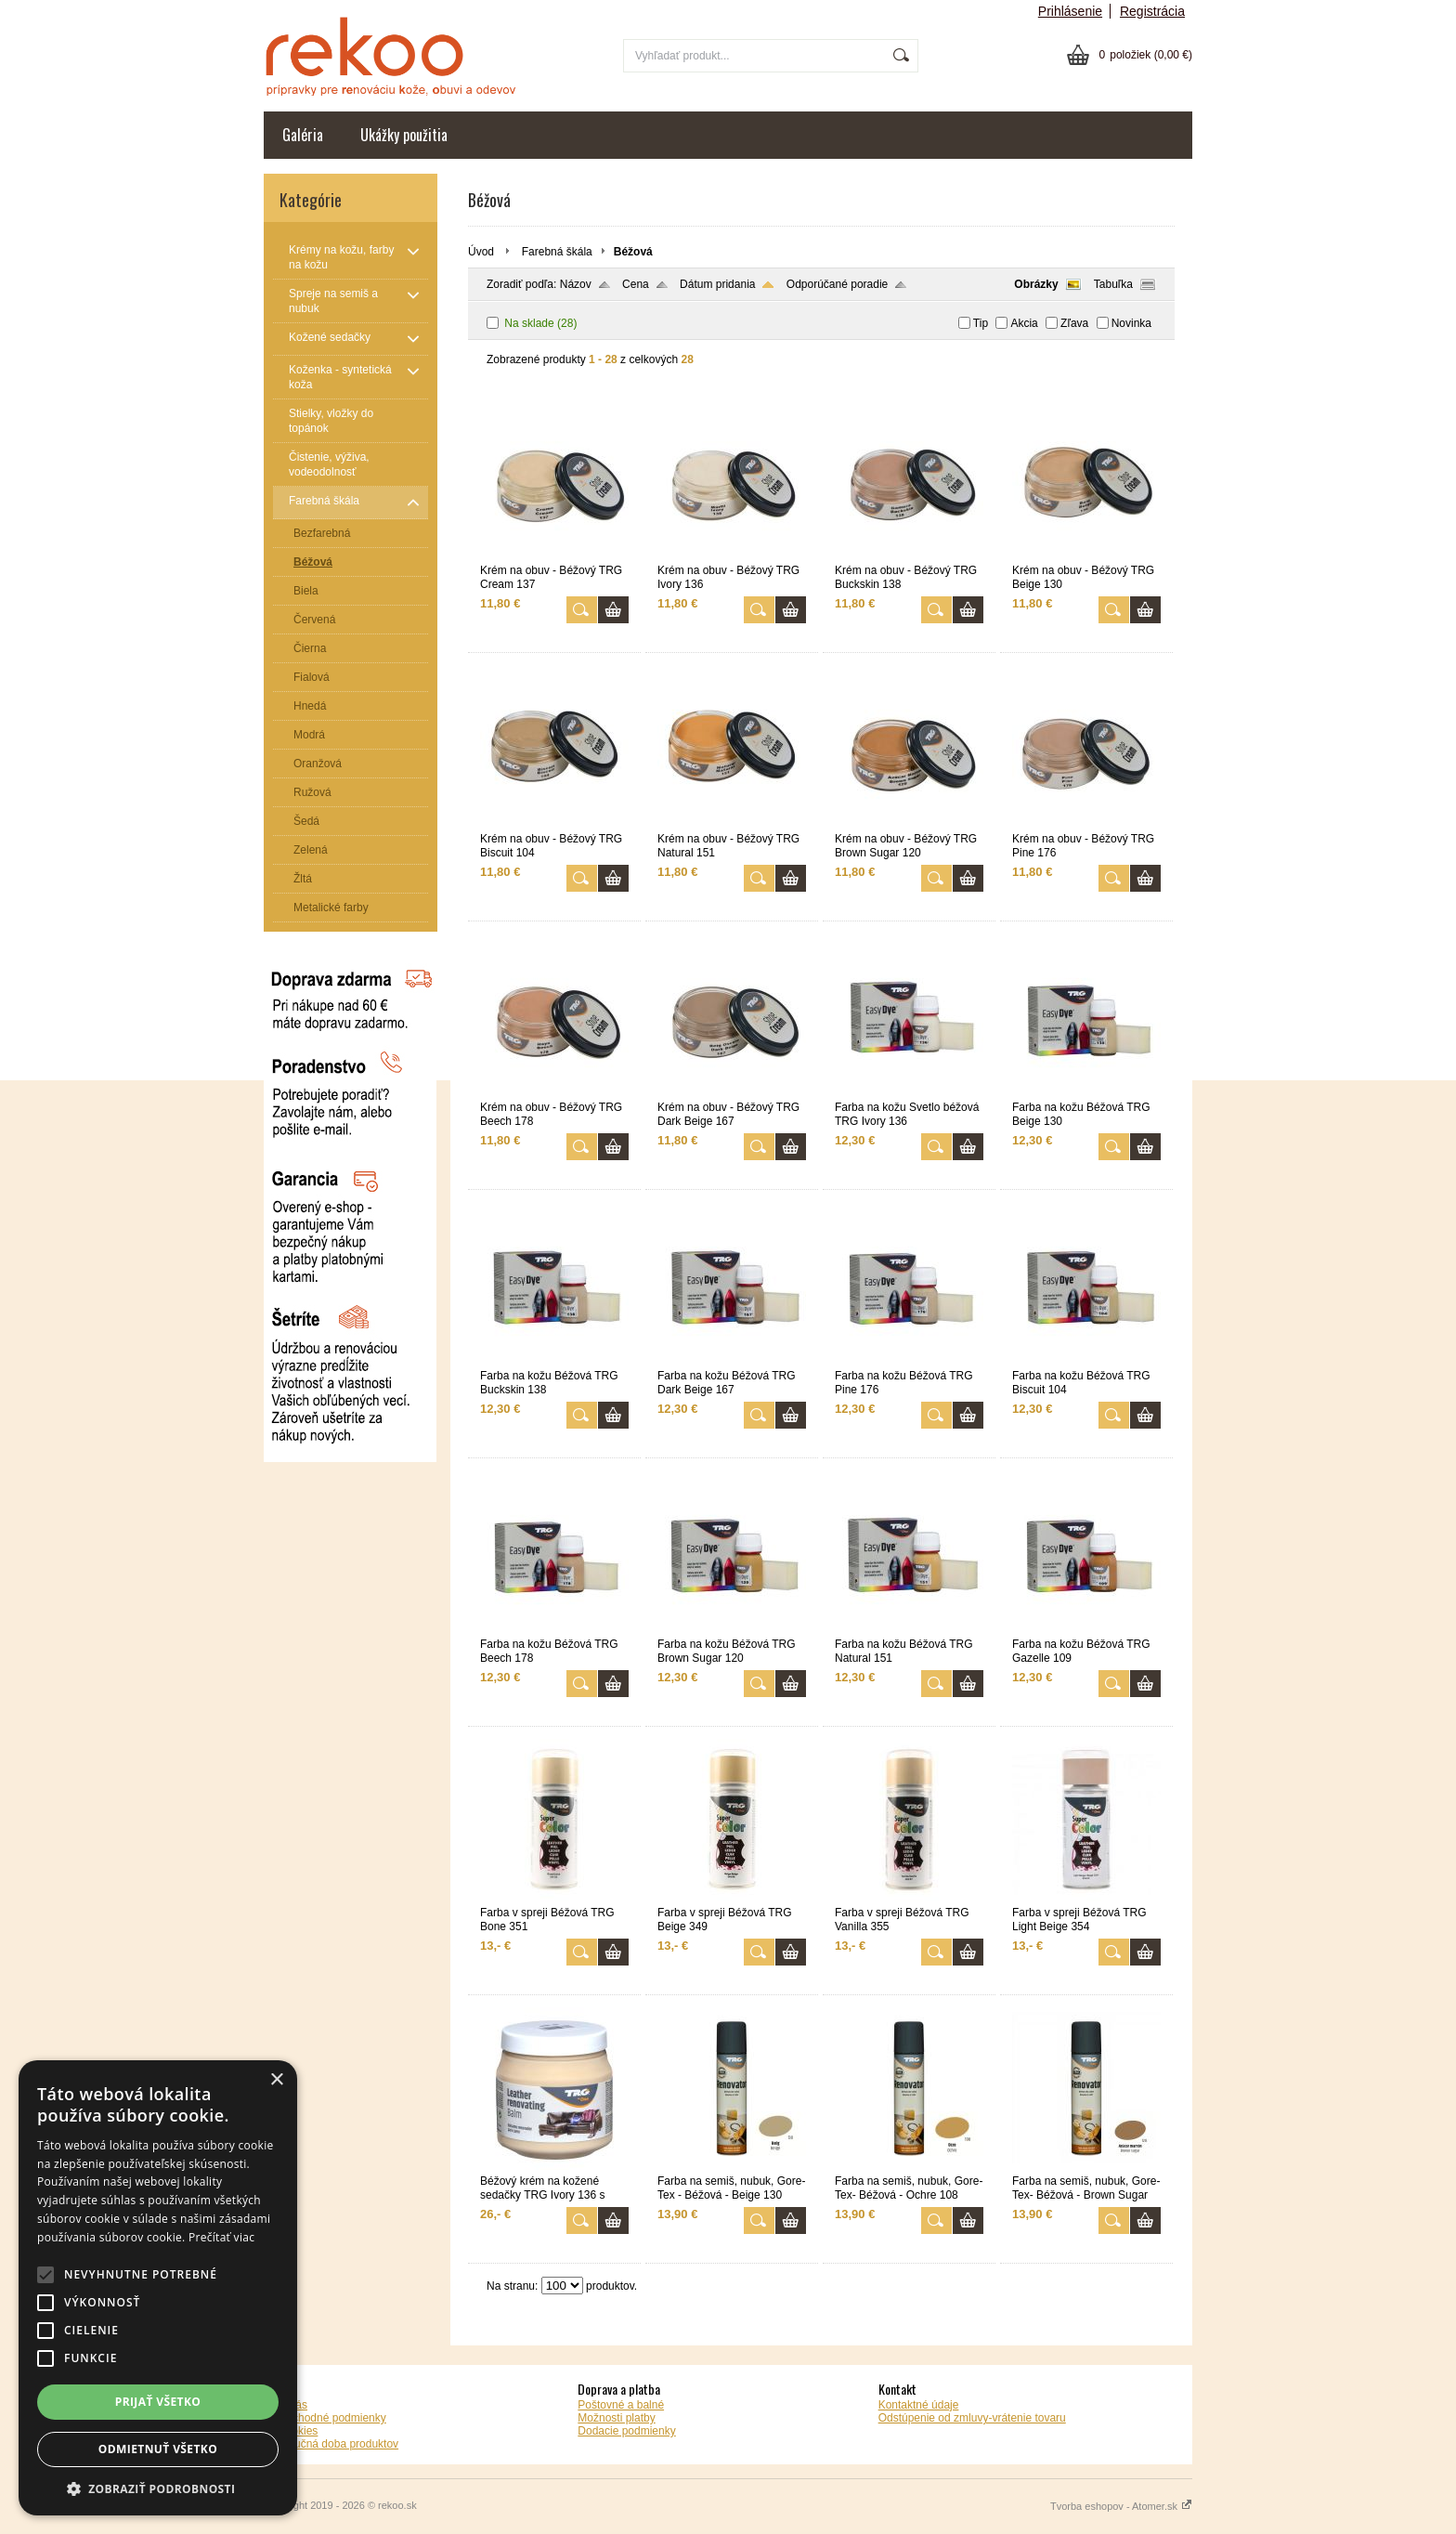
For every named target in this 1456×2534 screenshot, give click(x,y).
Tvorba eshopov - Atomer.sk (1121, 2506)
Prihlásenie (1070, 11)
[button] (158, 2488)
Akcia (1023, 323)
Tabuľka (1113, 284)
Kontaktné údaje (918, 2404)
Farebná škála (557, 251)
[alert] (158, 2287)
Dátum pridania (717, 284)
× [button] (276, 2080)
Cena (635, 284)
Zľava (1074, 323)
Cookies (298, 2430)
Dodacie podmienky (626, 2430)
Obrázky (1036, 284)
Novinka (1131, 323)
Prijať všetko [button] (158, 2402)
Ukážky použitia (404, 135)
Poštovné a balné (621, 2404)
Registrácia (1152, 11)
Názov (576, 284)
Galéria (302, 135)
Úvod (481, 251)
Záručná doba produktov (338, 2443)
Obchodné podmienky (332, 2417)
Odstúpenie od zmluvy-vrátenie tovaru (972, 2417)
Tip (980, 323)
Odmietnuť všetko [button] (157, 2449)
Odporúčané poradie (837, 284)
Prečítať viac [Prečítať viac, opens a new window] (221, 2237)
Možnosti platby (616, 2417)
